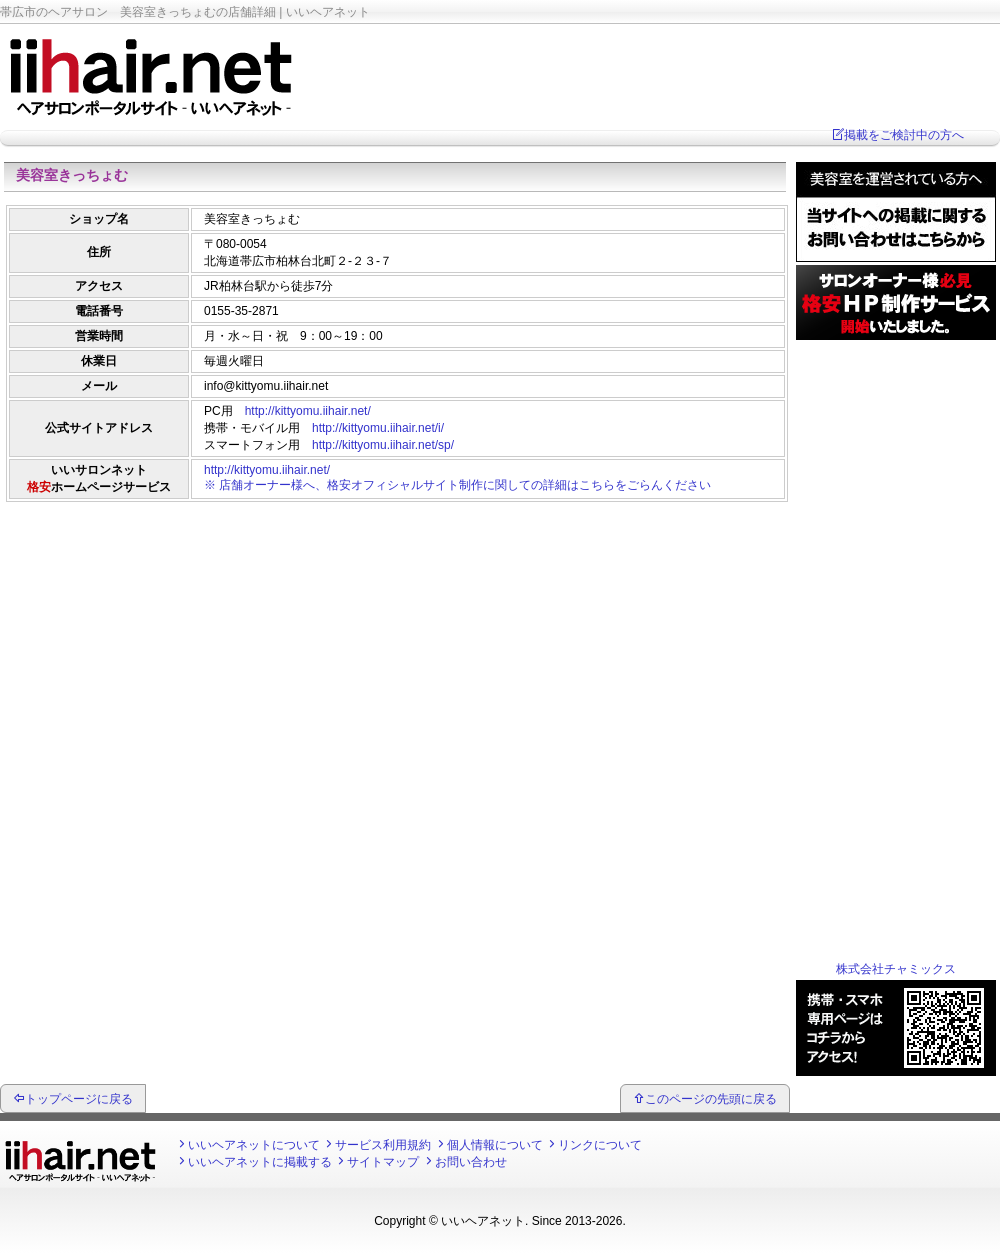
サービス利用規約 (383, 1145)
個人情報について (495, 1145)
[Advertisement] (395, 555)
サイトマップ (383, 1162)
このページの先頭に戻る (711, 1099)
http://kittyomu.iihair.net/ (308, 411)
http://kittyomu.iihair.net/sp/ (383, 445)
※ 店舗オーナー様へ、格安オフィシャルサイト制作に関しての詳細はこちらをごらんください (457, 485)
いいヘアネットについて (254, 1145)
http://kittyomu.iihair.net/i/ (378, 428)
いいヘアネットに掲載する (260, 1162)
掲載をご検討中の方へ (904, 135)
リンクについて (600, 1145)
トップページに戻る (79, 1099)
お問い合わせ (471, 1162)
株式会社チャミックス (896, 969)
